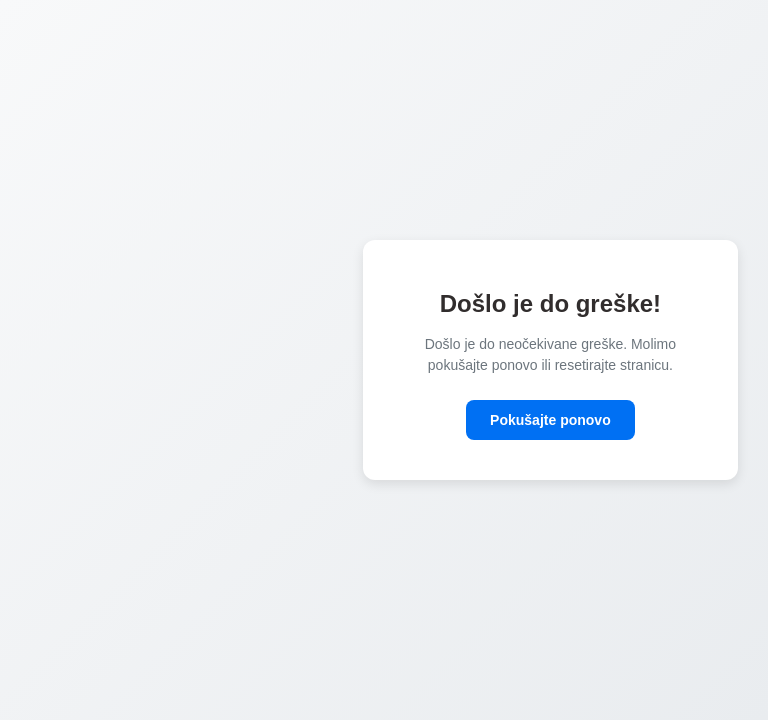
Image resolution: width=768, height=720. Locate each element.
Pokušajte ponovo (550, 420)
